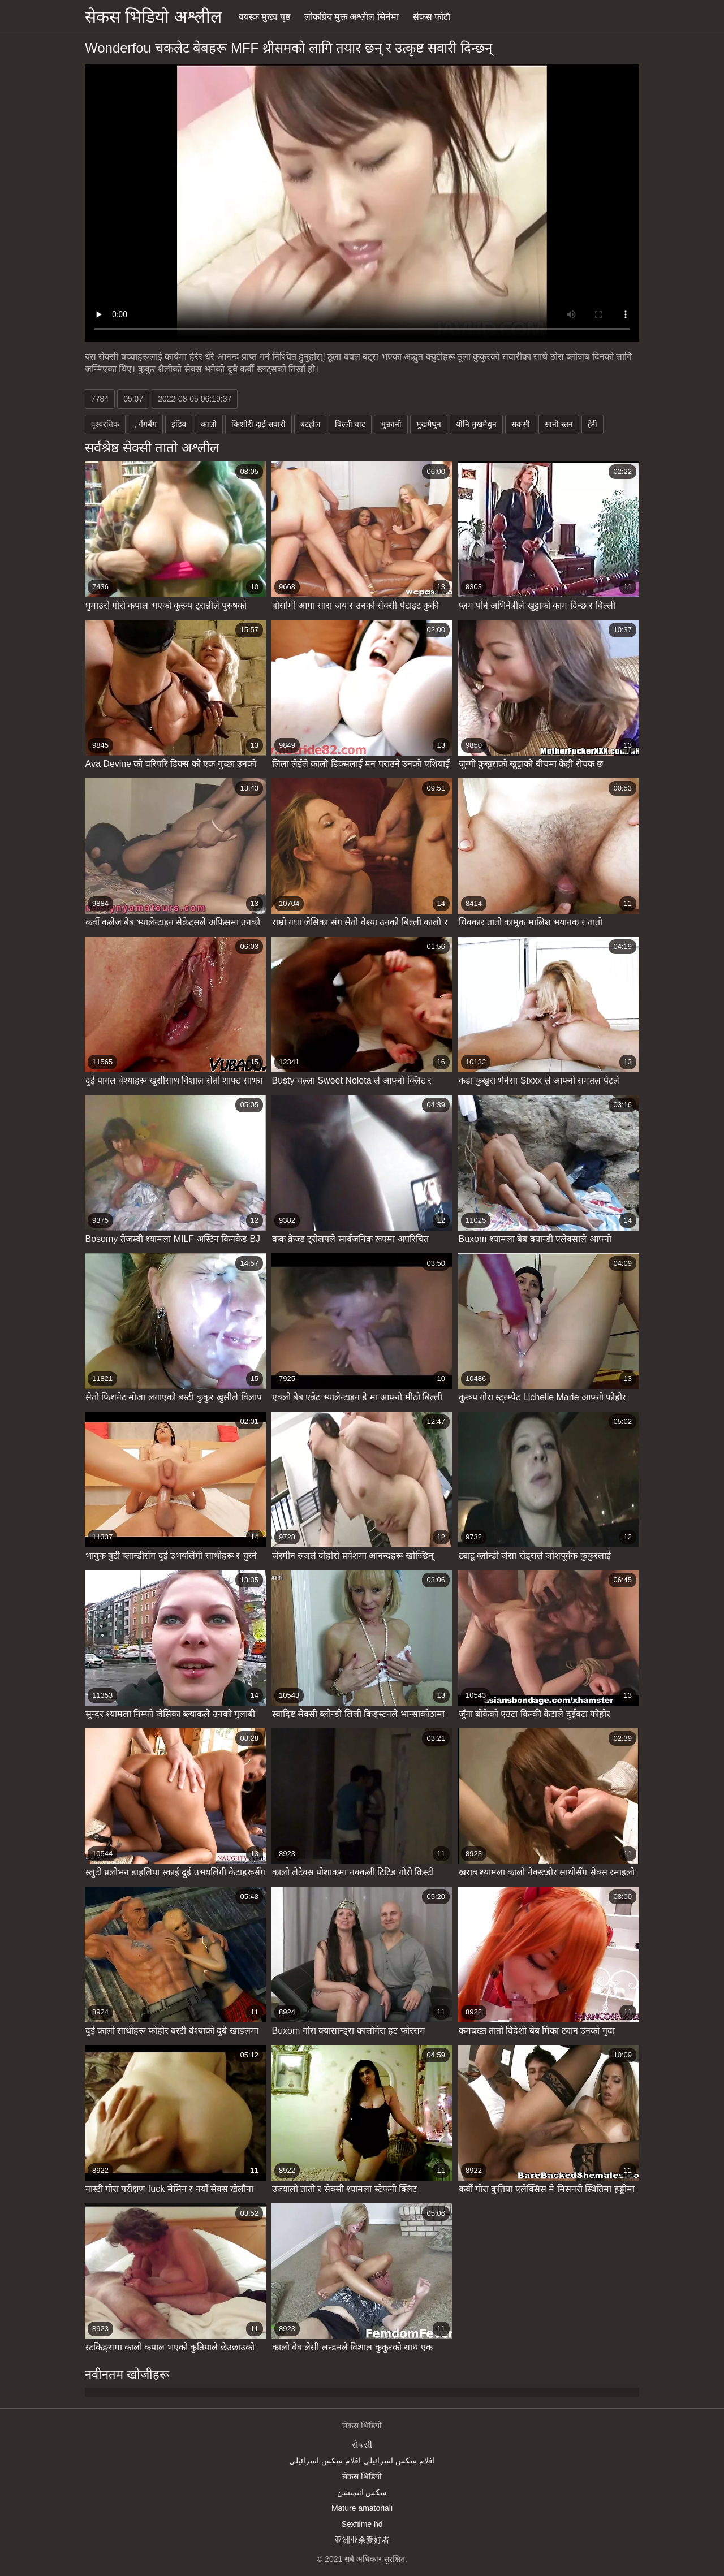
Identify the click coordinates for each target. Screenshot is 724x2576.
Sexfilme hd (361, 2523)
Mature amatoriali (362, 2508)
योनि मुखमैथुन (476, 424)
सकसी (520, 424)
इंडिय (178, 424)
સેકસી (362, 2444)
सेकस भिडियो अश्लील (153, 16)
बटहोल (310, 424)
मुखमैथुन (428, 424)
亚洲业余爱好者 (362, 2539)
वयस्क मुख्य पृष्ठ (264, 16)
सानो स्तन (559, 424)
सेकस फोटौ (431, 16)
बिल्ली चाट (350, 424)
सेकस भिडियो (362, 2476)
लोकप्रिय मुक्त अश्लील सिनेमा (351, 16)
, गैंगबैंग (145, 424)
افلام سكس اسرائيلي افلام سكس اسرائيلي (361, 2460)
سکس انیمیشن (362, 2492)
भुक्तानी (391, 424)
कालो (209, 424)
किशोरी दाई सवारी (258, 424)
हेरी (592, 424)
